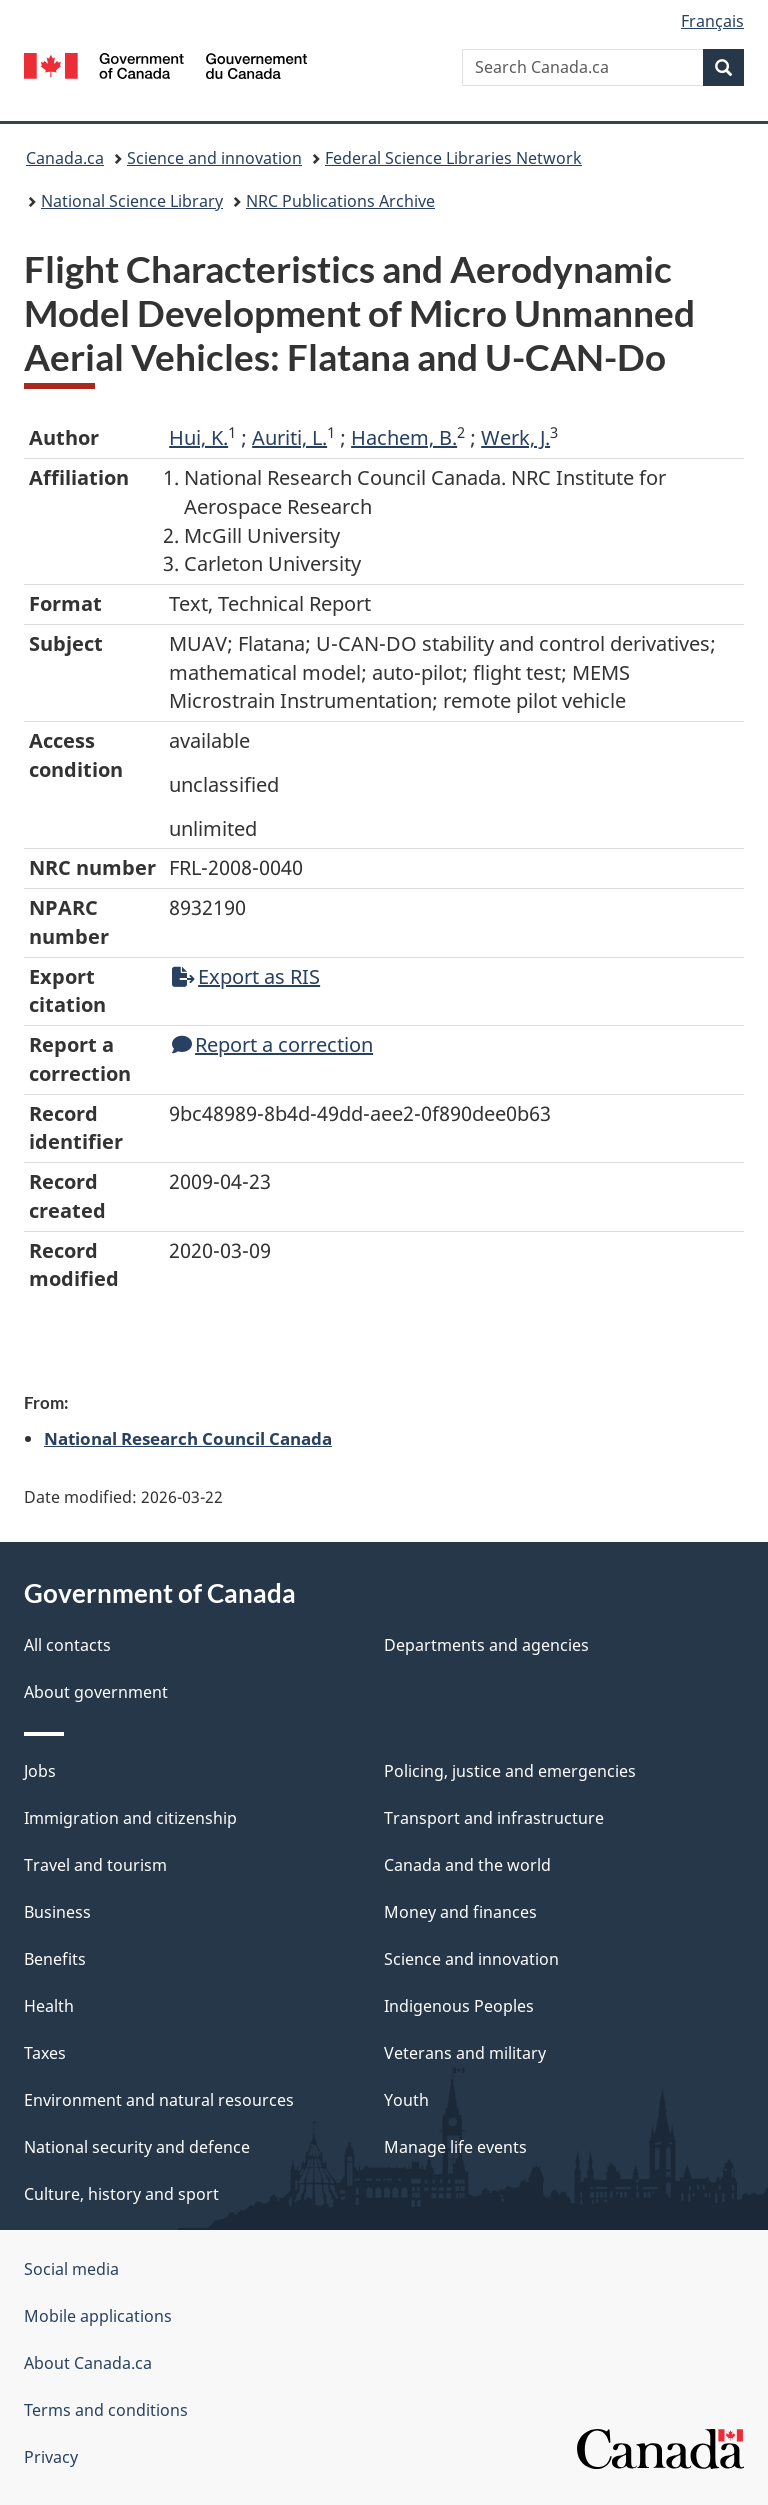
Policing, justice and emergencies (510, 1771)
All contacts (67, 1645)
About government (96, 1692)
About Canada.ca (88, 2363)
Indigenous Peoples (459, 2006)
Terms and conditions (106, 2410)
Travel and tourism (95, 1865)
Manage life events (455, 2147)
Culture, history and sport (121, 2194)
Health (49, 2006)
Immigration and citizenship (130, 1818)
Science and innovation (214, 158)
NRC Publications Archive (340, 201)
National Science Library (132, 201)
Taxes (45, 2053)
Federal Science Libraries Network (453, 158)
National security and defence (137, 2147)
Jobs (40, 1771)
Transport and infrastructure (494, 1818)
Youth (406, 2100)
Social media (71, 2269)
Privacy (51, 2457)
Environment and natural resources (159, 2100)
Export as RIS (246, 976)
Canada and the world (467, 1865)
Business (57, 1912)
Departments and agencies (486, 1645)
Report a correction (272, 1044)
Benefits (55, 1959)
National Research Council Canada (188, 1438)
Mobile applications (98, 2316)
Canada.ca (65, 158)
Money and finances (460, 1912)
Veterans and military (465, 2053)
